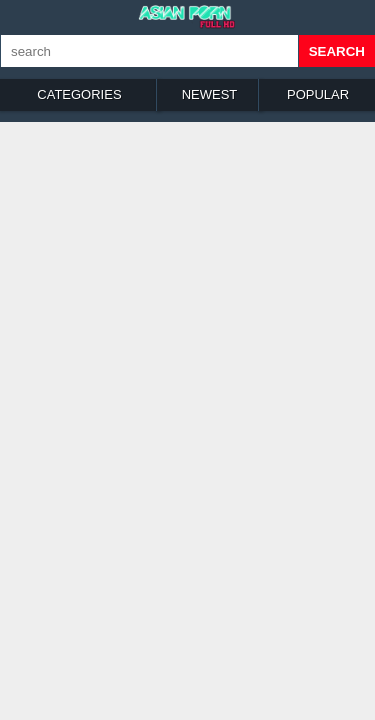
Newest (210, 94)
